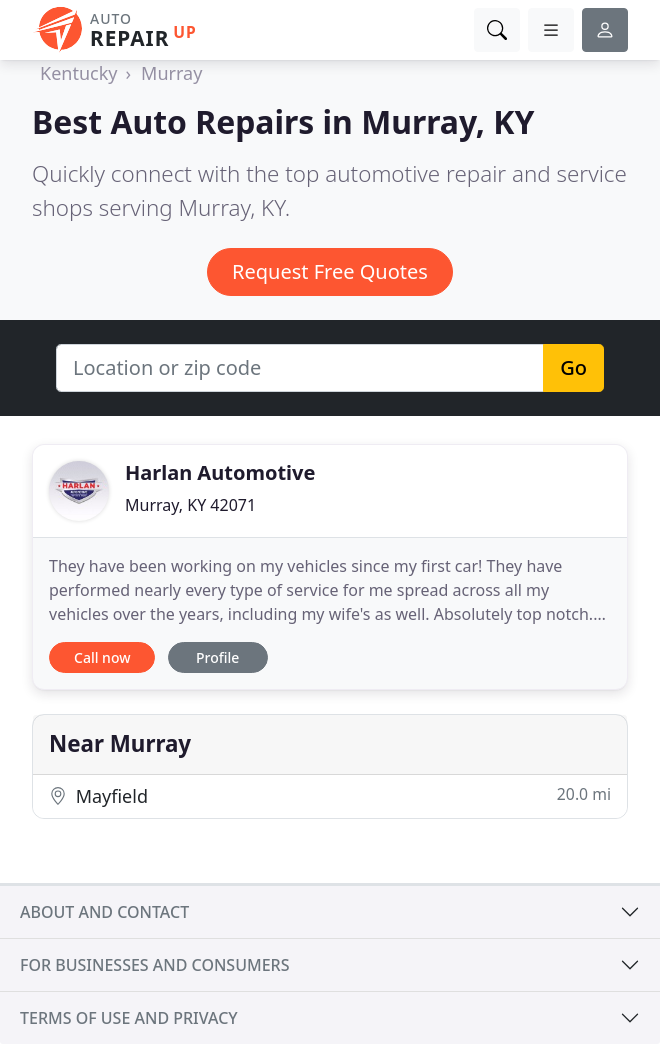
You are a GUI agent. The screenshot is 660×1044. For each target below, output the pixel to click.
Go (573, 367)
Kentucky (78, 73)
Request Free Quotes (330, 271)
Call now (102, 657)
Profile (217, 657)
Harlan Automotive (220, 472)
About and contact (104, 912)
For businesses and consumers (154, 965)
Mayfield (330, 795)
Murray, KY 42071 (190, 505)
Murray (171, 73)
